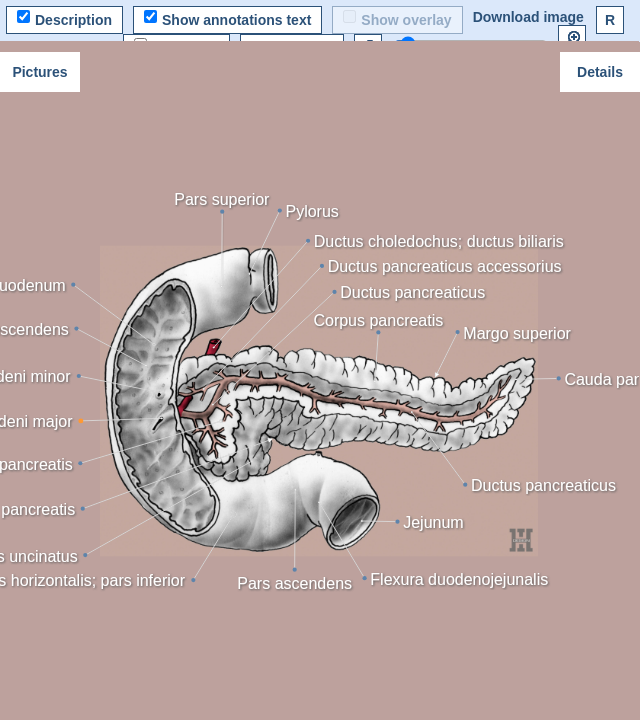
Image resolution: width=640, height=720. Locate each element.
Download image (528, 17)
